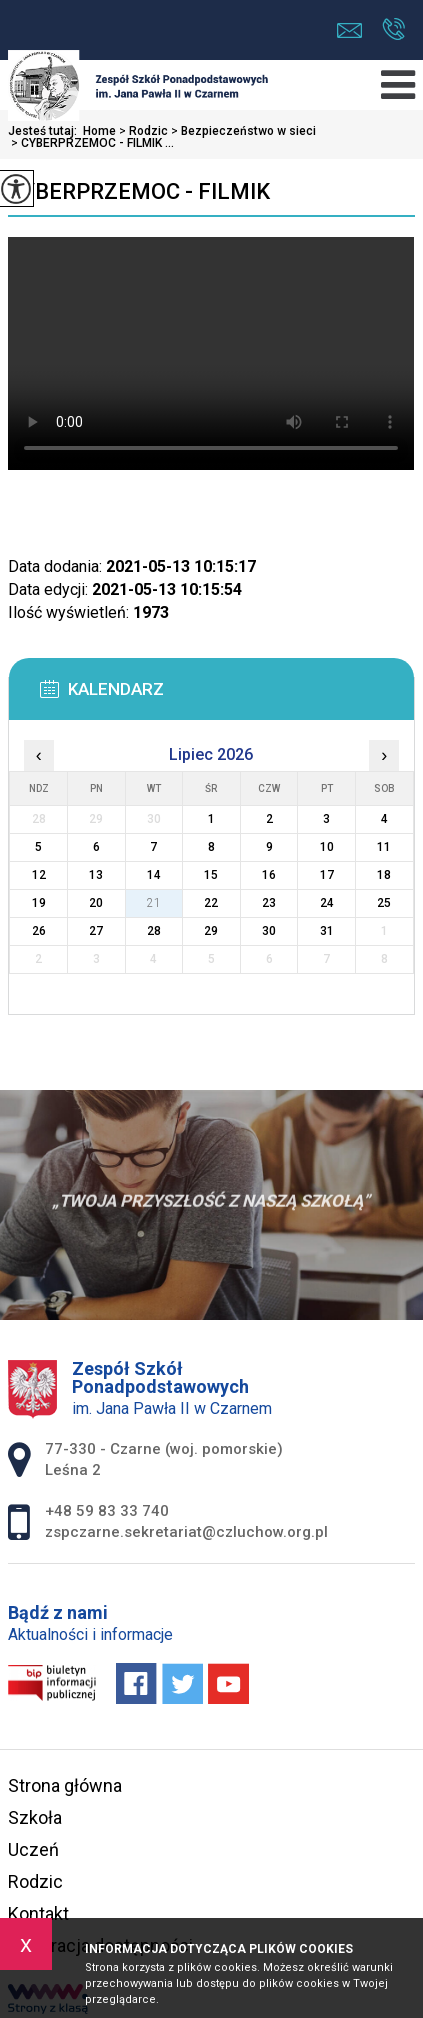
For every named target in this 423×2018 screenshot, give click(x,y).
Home (99, 131)
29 (211, 931)
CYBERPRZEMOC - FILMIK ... (91, 143)
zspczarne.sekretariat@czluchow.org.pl (349, 30)
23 (269, 903)
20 (96, 903)
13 (96, 875)
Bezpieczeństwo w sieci (242, 131)
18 (384, 875)
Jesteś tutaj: (45, 131)
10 (327, 847)
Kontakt (38, 1913)
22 (211, 903)
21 (154, 903)
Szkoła (35, 1817)
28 (154, 931)
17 (327, 875)
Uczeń (33, 1849)
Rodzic (142, 131)
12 (39, 875)
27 (96, 931)
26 (39, 931)
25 (384, 903)
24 (327, 903)
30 (269, 931)
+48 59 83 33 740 (393, 29)
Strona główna (65, 1785)
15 (211, 875)
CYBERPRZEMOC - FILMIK (139, 191)
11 (384, 847)
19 (39, 903)
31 (327, 931)
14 (154, 875)
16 (269, 875)
